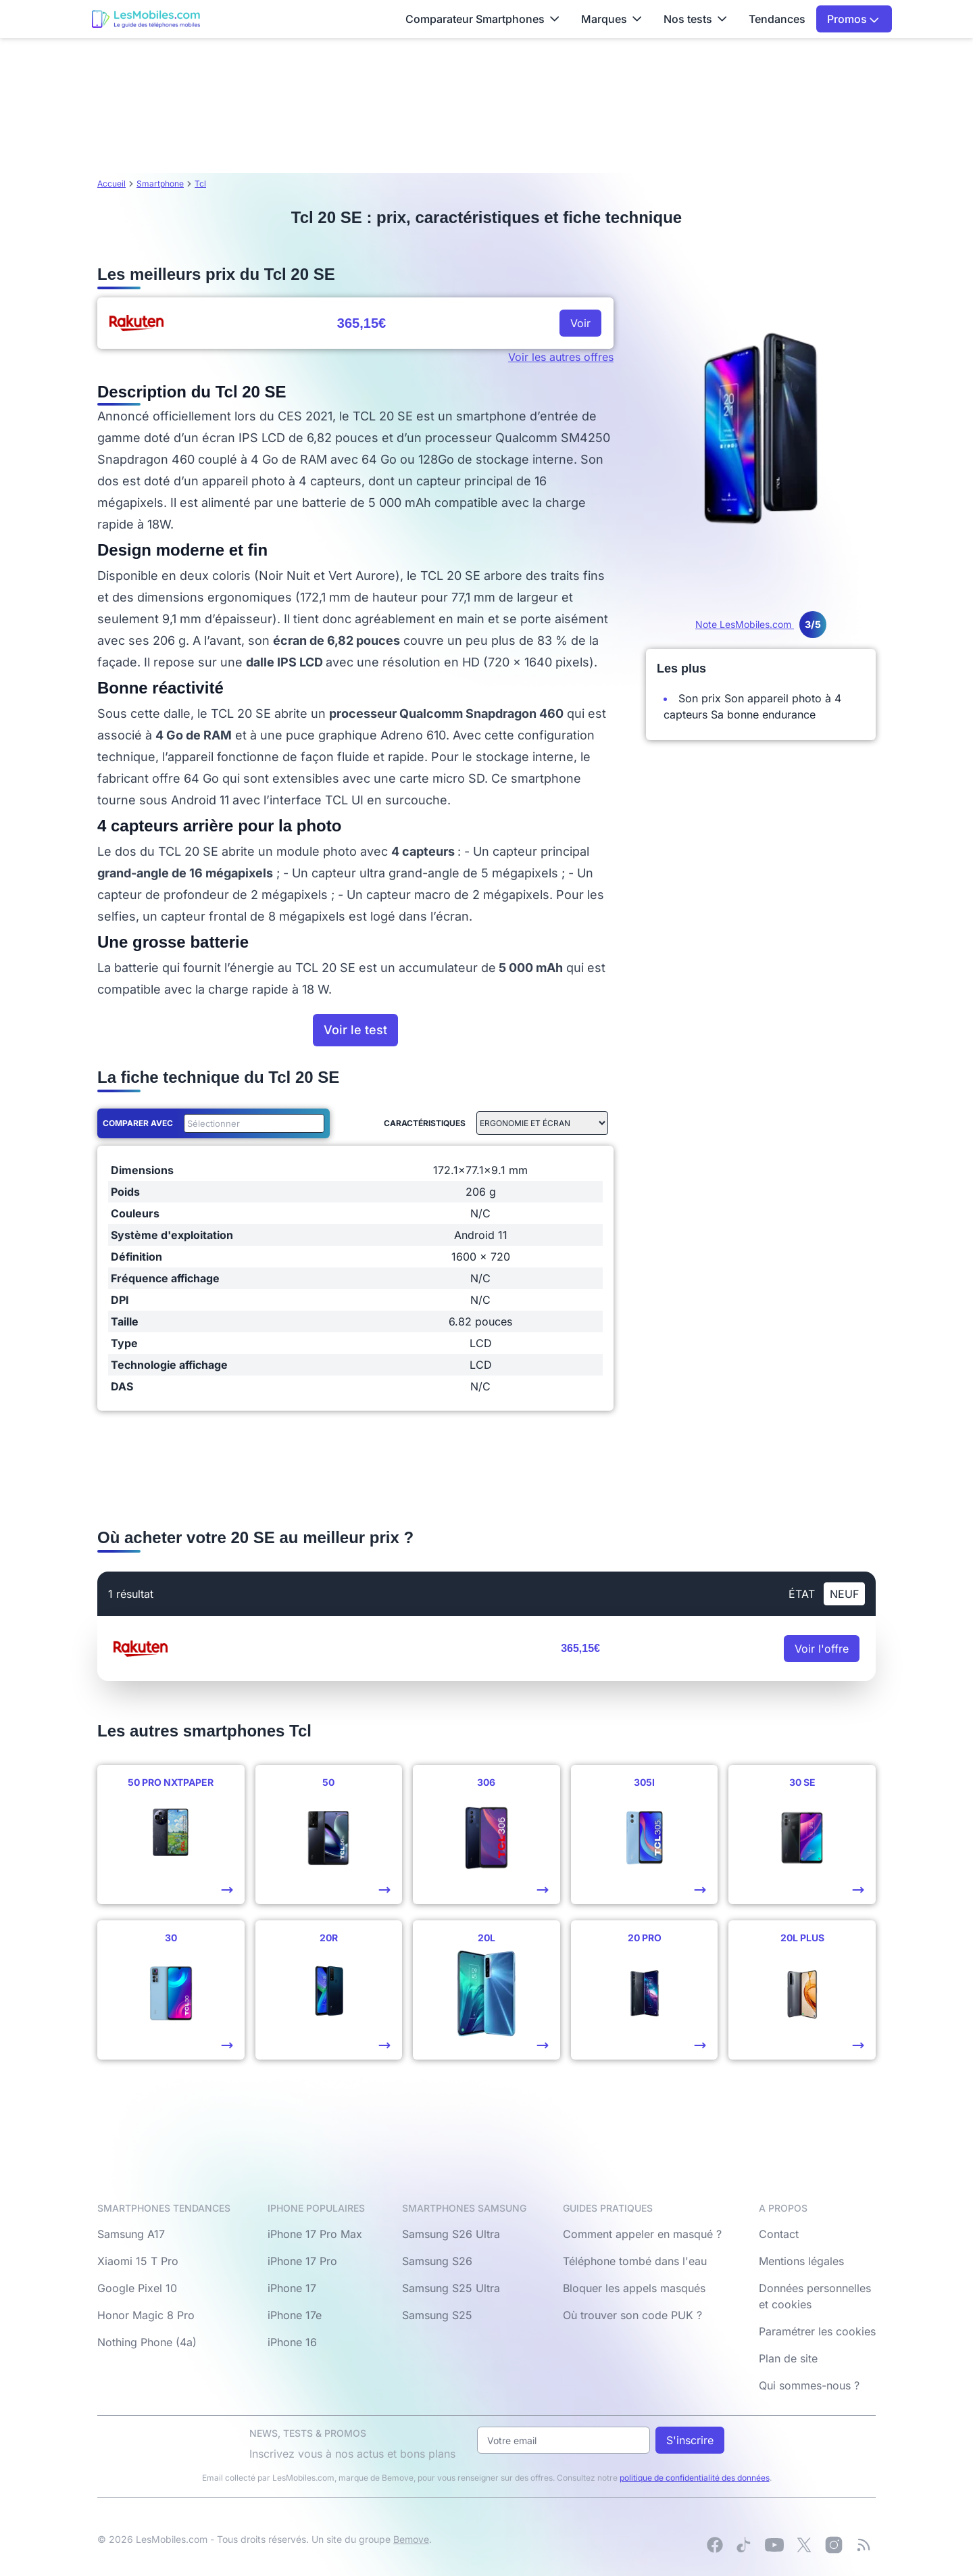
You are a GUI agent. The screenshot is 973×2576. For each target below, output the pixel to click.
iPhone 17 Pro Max (315, 2234)
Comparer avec (138, 1123)
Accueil (111, 183)
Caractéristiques (425, 1123)
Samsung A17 (131, 2234)
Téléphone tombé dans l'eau (635, 2261)
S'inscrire (690, 2440)
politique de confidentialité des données (695, 2478)
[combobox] (251, 1123)
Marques (611, 19)
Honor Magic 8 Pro (146, 2315)
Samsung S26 (437, 2261)
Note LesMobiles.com (760, 624)
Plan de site (788, 2358)
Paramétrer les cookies (817, 2331)
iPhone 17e (295, 2315)
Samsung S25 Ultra (451, 2288)
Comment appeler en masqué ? (642, 2234)
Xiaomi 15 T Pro (137, 2261)
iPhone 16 (292, 2342)
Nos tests (695, 19)
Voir (580, 323)
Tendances (777, 19)
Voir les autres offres (561, 357)
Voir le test (355, 1030)
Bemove (411, 2539)
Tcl (200, 183)
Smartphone (160, 183)
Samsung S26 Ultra (451, 2234)
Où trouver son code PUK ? (632, 2315)
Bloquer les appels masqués (634, 2288)
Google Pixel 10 (137, 2288)
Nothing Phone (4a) (147, 2342)
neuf (844, 1594)
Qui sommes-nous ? (809, 2385)
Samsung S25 (437, 2315)
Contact (779, 2234)
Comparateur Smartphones (482, 19)
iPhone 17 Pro (302, 2261)
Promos (853, 19)
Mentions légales (801, 2261)
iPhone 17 (292, 2288)
